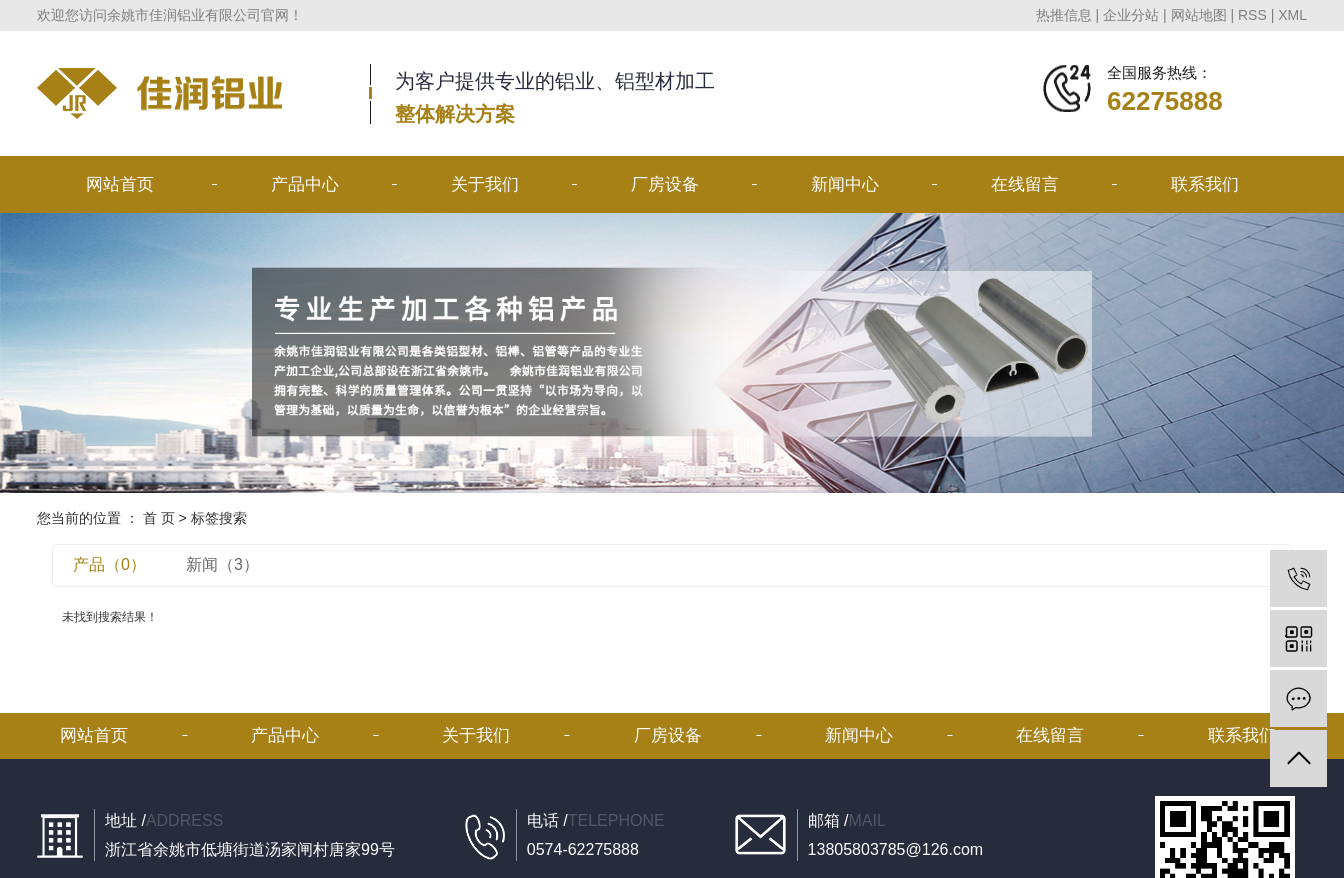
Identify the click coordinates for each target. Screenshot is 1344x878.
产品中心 (305, 184)
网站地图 (1199, 15)
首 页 (159, 518)
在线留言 (1025, 184)
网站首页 (120, 184)
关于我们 (485, 184)
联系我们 (1205, 184)
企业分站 (1131, 15)
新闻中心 (845, 184)
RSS (1252, 15)
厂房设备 (665, 184)
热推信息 (1064, 15)
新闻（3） (222, 564)
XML (1292, 15)
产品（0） (109, 564)
